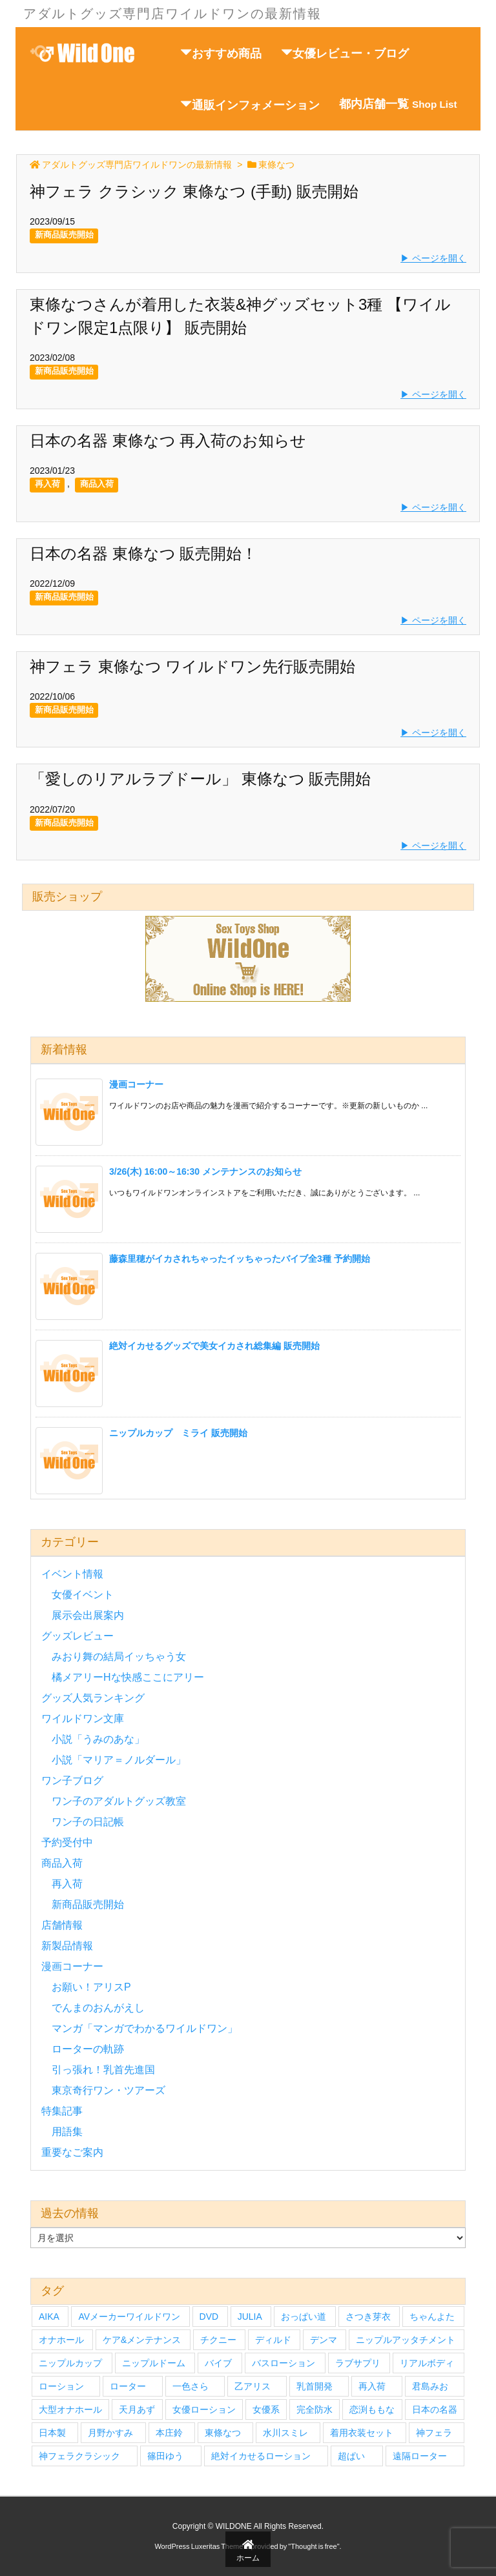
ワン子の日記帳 (88, 1821)
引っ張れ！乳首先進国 (103, 2069)
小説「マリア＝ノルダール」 (119, 1759)
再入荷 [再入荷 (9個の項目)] (372, 2386)
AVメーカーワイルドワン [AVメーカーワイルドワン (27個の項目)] (129, 2316)
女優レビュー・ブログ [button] (345, 53)
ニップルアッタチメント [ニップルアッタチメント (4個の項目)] (405, 2340)
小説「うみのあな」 (98, 1739)
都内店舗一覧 (398, 103)
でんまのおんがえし (98, 2007)
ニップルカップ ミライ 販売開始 (178, 1433)
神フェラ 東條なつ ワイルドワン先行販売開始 (192, 666)
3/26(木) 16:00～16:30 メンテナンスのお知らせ (205, 1171)
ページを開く (439, 258)
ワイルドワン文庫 (82, 1718)
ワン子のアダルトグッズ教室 (119, 1801)
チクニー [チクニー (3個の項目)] (218, 2340)
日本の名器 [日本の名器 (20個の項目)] (434, 2409)
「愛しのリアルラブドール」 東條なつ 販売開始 (200, 778)
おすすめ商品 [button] (221, 53)
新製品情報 (67, 1945)
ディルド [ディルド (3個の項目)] (273, 2340)
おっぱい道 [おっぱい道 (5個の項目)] (303, 2316)
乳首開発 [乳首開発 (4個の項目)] (314, 2386)
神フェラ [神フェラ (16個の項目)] (434, 2433)
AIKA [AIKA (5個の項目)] (49, 2316)
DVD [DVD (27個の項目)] (209, 2316)
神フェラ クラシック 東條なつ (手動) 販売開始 (194, 191)
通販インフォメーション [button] (250, 105)
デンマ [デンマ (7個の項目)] (323, 2340)
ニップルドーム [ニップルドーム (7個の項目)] (153, 2363)
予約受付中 (67, 1842)
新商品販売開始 (64, 234)
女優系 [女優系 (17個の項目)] (266, 2409)
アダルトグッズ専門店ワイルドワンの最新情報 (137, 164)
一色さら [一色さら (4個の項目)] (190, 2386)
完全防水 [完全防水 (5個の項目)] (314, 2409)
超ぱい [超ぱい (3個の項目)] (351, 2456)
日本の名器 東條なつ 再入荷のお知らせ (168, 440)
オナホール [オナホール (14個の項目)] (61, 2340)
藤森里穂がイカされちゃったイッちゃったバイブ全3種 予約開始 (239, 1258)
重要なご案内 (72, 2152)
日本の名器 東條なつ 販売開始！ (143, 553)
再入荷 (47, 484)
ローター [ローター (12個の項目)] (128, 2386)
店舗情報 (62, 1925)
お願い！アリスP (91, 1987)
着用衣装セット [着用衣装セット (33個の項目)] (361, 2433)
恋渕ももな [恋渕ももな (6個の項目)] (372, 2409)
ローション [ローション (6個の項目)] (61, 2386)
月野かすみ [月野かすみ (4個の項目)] (110, 2433)
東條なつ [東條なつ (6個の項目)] (223, 2433)
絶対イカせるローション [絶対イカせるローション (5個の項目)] (261, 2456)
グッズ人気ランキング (93, 1697)
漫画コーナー (136, 1084)
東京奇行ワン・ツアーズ (108, 2090)
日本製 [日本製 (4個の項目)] (52, 2433)
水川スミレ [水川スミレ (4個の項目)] (285, 2433)
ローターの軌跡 (88, 2049)
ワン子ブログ (72, 1780)
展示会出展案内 (88, 1615)
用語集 (67, 2131)
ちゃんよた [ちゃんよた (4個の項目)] (432, 2316)
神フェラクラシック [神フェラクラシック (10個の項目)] (79, 2456)
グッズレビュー (77, 1635)
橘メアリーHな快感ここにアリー (128, 1677)
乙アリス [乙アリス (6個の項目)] (252, 2386)
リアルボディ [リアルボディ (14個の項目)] (427, 2363)
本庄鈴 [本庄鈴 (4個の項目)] (169, 2433)
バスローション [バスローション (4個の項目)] (283, 2363)
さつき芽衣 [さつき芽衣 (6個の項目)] (368, 2316)
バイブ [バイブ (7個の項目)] (218, 2363)
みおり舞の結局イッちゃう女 (119, 1656)
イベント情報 (72, 1573)
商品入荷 (97, 484)
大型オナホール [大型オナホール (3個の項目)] (70, 2409)
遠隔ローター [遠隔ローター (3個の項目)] (420, 2456)
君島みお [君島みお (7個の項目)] (430, 2386)
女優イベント (83, 1594)
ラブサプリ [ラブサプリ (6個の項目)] (357, 2363)
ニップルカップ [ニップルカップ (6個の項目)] (70, 2363)
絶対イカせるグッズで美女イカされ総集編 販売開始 (214, 1346)
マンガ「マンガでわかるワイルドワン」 (145, 2028)
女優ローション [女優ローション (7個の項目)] (204, 2409)
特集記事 (62, 2110)
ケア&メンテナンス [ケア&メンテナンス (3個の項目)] (142, 2340)
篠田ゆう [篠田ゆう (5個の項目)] (165, 2456)
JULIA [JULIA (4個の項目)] (250, 2316)
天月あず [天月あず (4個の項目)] (137, 2409)
